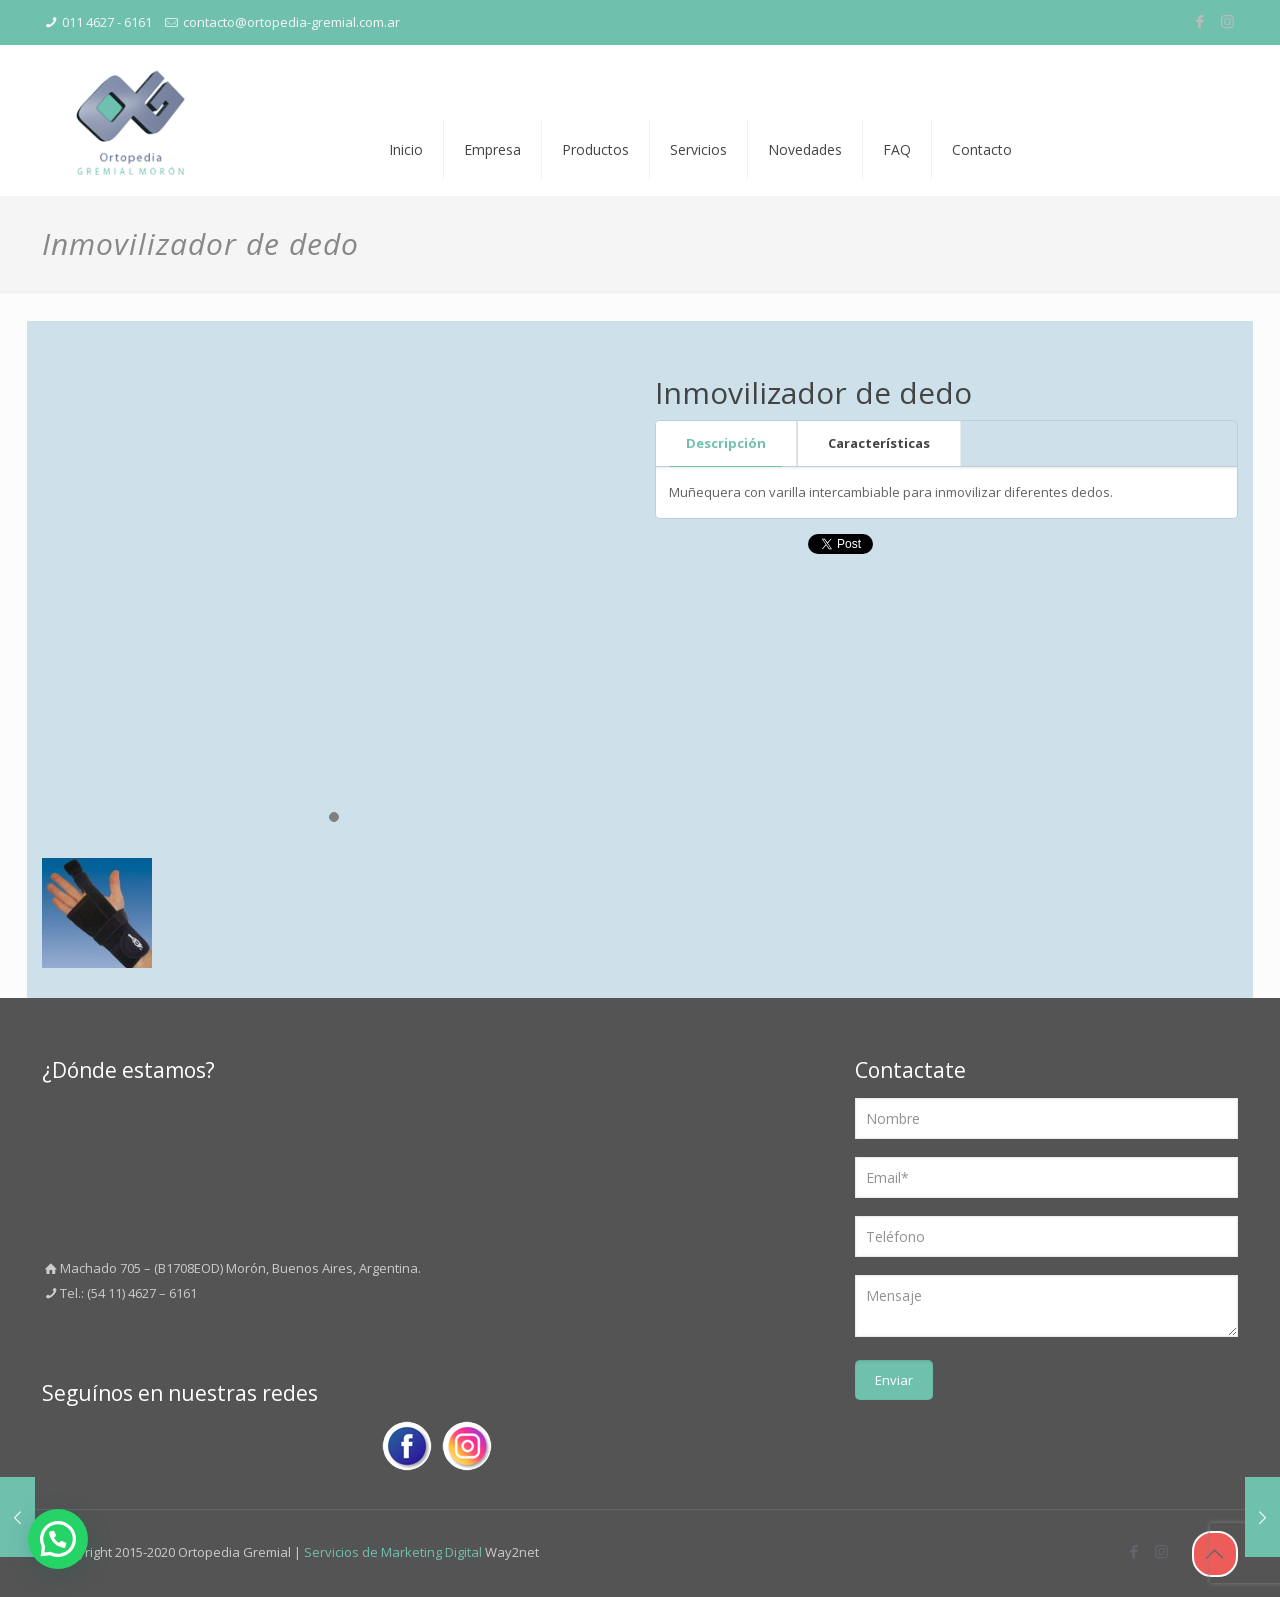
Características (879, 443)
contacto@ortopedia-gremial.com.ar (291, 22)
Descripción (726, 443)
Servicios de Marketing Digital (393, 1552)
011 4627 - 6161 (107, 22)
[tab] (726, 443)
